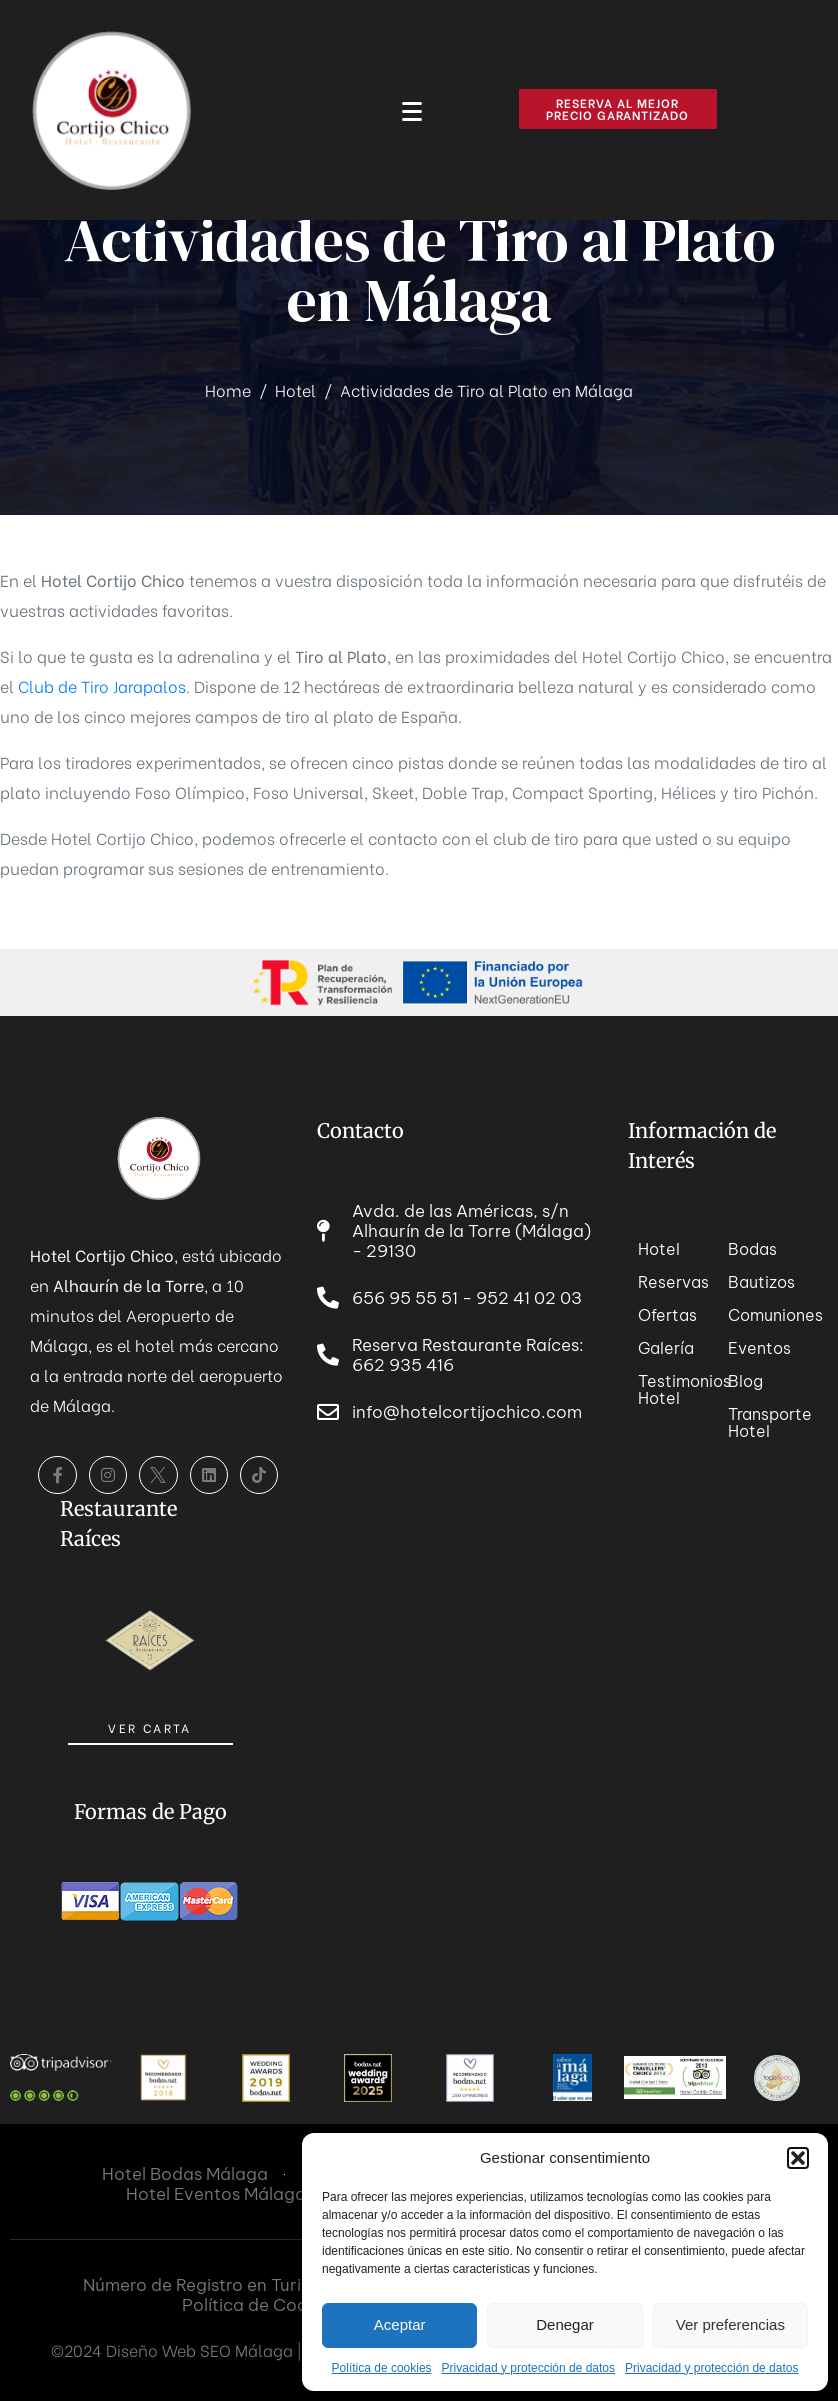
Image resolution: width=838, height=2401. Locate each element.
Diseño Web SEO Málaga (199, 2349)
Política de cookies (382, 2368)
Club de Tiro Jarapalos (102, 685)
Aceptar (400, 2324)
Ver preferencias (730, 2324)
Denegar (565, 2324)
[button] (798, 2158)
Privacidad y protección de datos (528, 2368)
